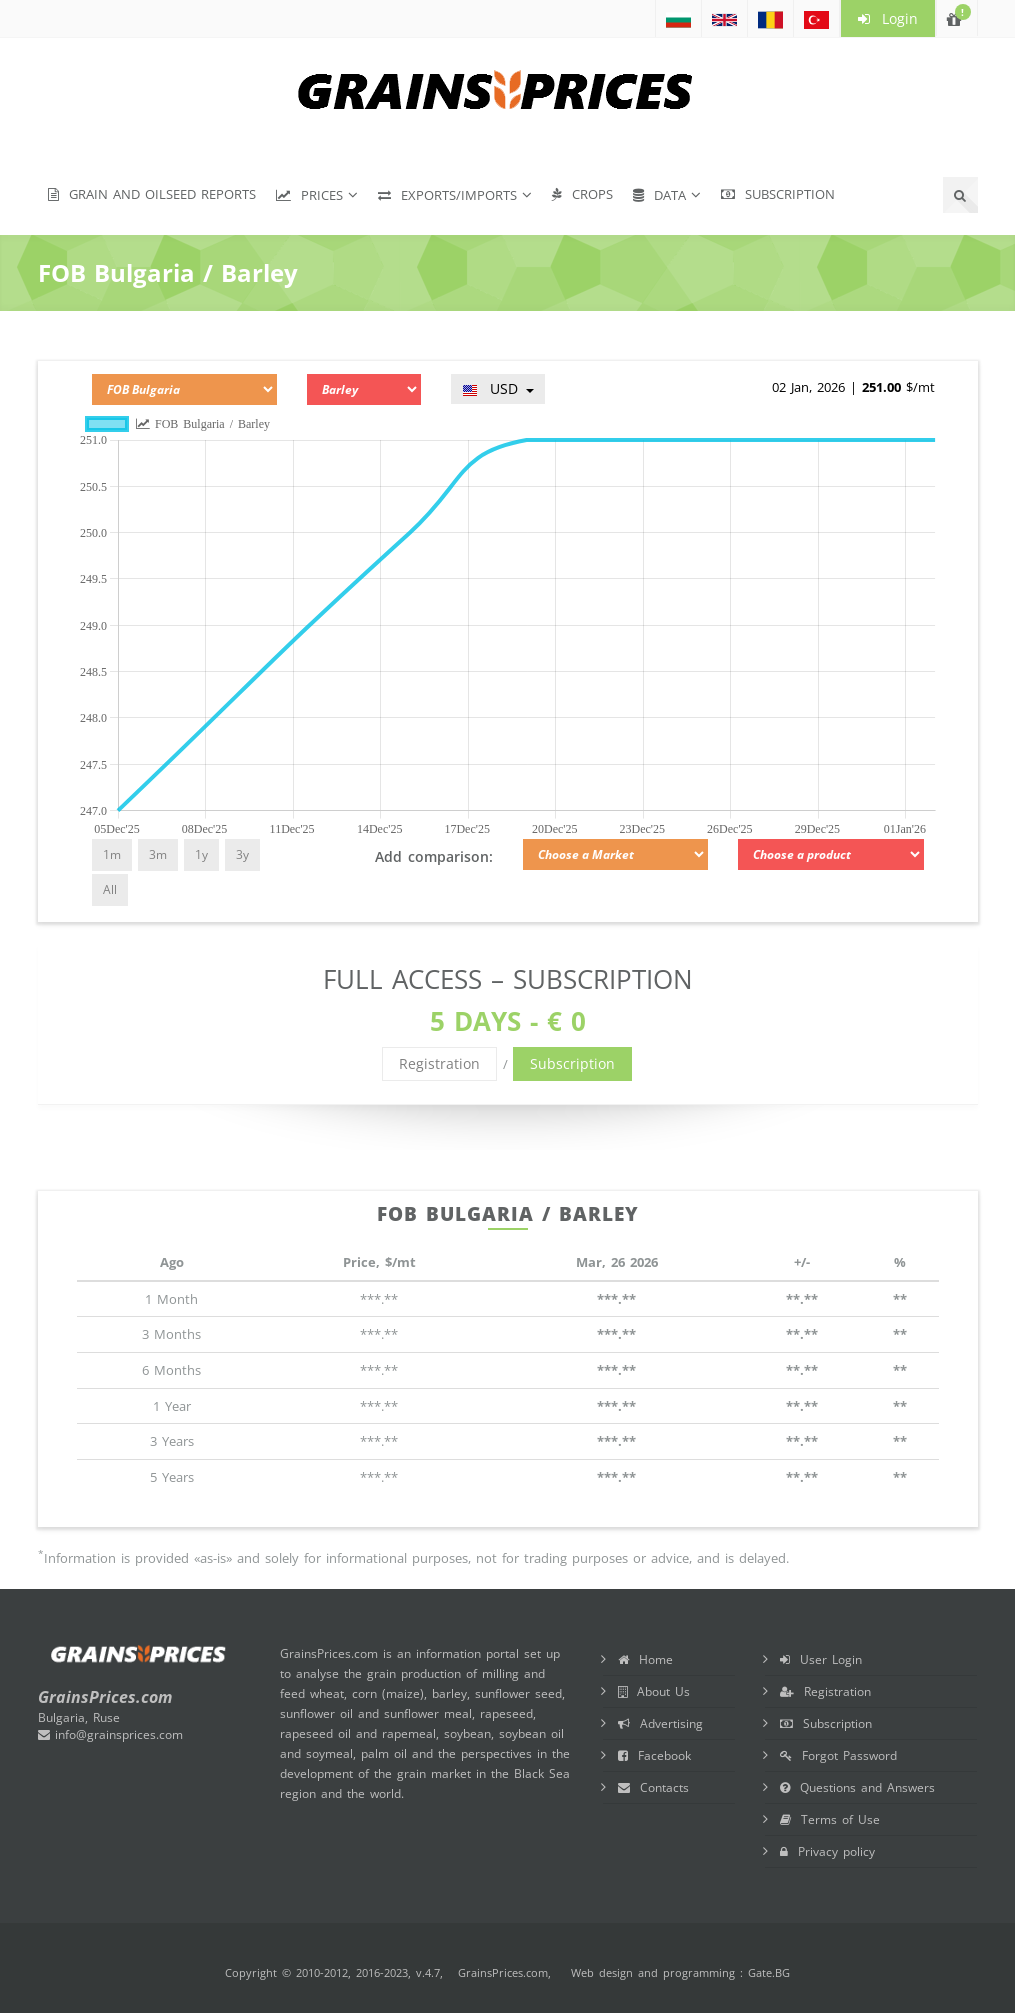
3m (158, 854)
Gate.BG (769, 1972)
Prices (309, 195)
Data (659, 195)
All (110, 889)
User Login (821, 1659)
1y (201, 854)
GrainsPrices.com (503, 1972)
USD (498, 388)
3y (242, 854)
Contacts (653, 1787)
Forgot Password (838, 1755)
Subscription (778, 194)
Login (888, 18)
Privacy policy (827, 1851)
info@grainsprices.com (110, 1734)
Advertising (660, 1723)
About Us (654, 1691)
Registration (439, 1063)
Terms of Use (830, 1819)
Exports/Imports (447, 195)
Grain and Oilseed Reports (152, 194)
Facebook (654, 1755)
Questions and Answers (857, 1787)
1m (112, 854)
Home (645, 1659)
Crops (582, 194)
